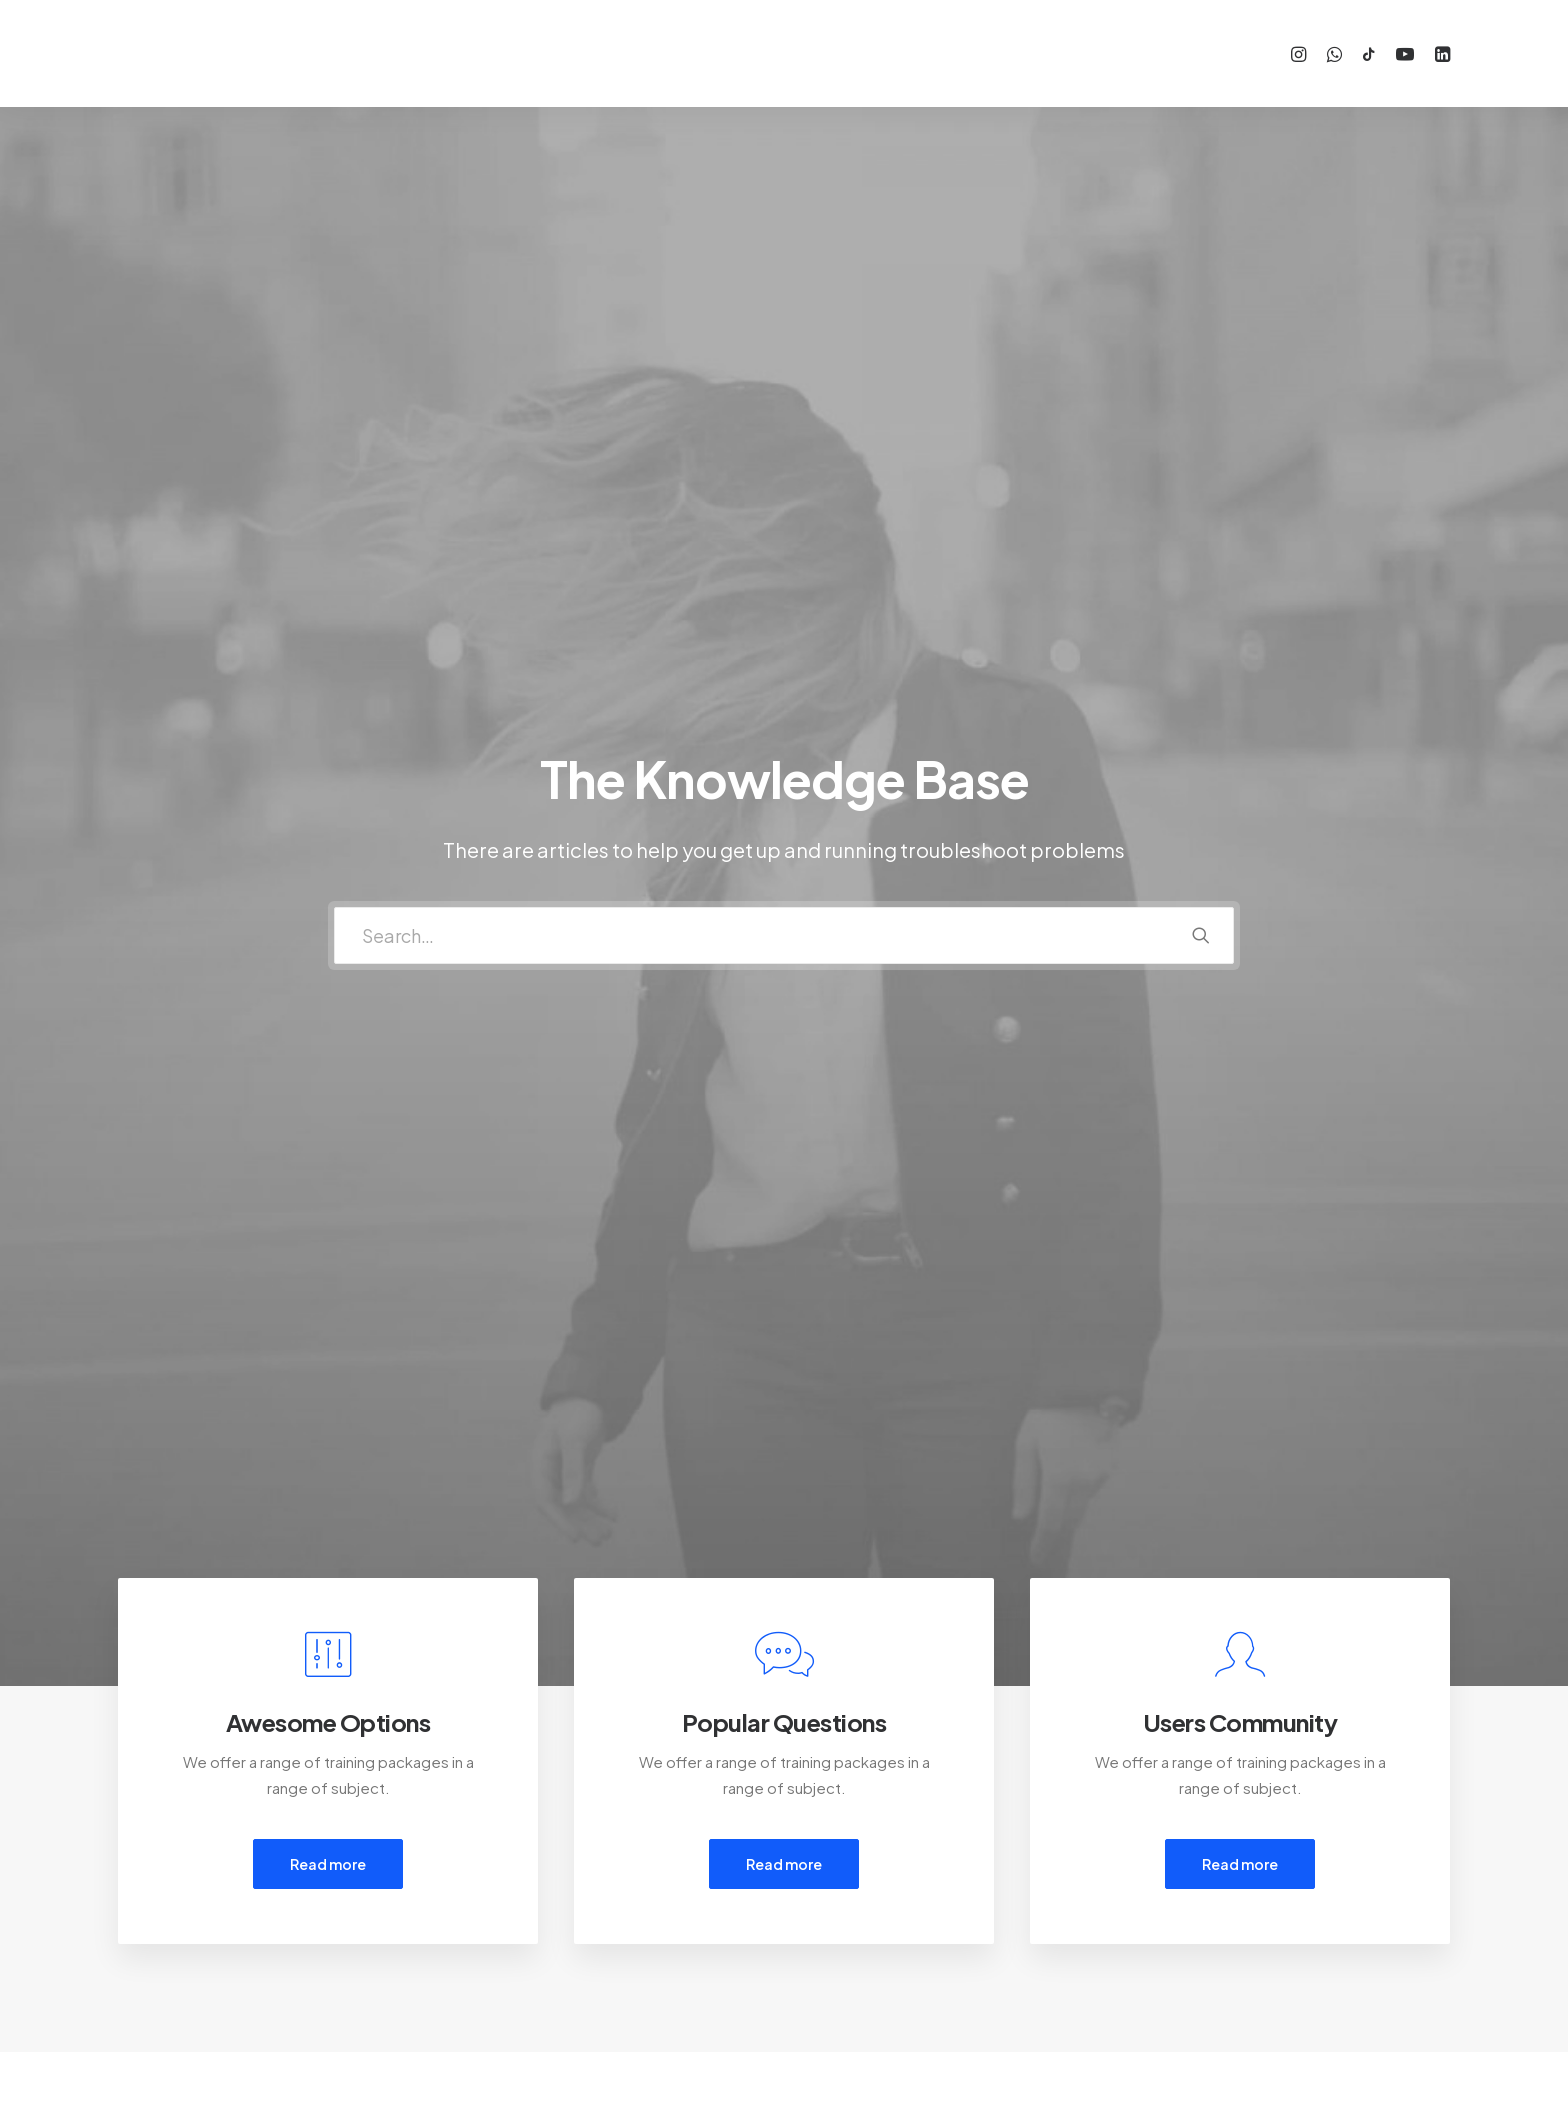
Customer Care (524, 1819)
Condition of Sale (530, 1924)
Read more (328, 851)
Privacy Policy (516, 1871)
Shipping (850, 1871)
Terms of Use (516, 1897)
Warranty (500, 1950)
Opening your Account (899, 1819)
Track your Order (879, 1897)
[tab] (316, 1279)
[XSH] (177, 53)
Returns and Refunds (542, 1845)
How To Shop (866, 1845)
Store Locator (869, 1924)
